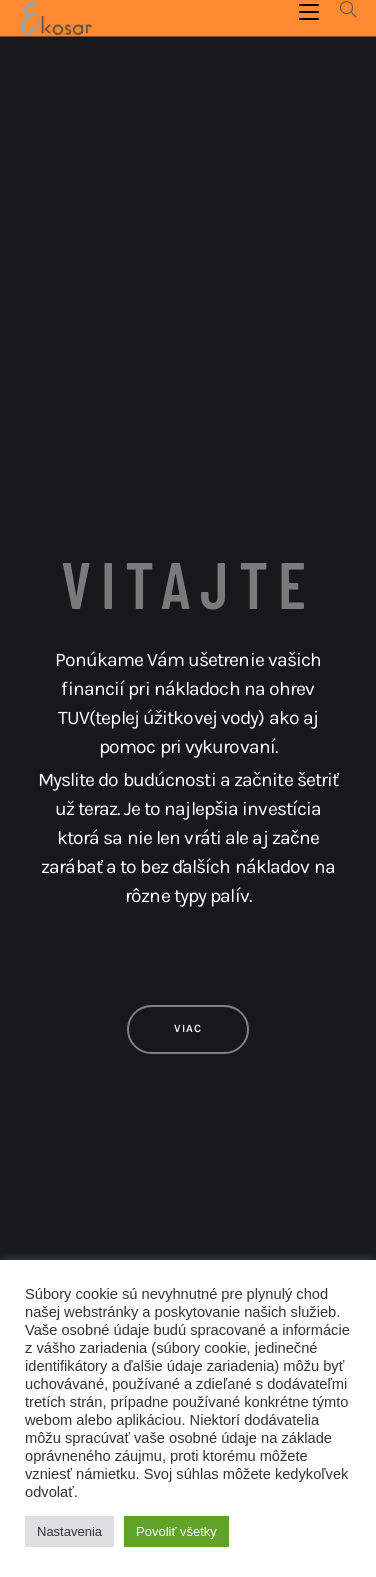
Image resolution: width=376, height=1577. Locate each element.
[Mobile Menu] (311, 11)
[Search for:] (341, 11)
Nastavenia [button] (69, 1531)
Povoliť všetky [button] (176, 1531)
